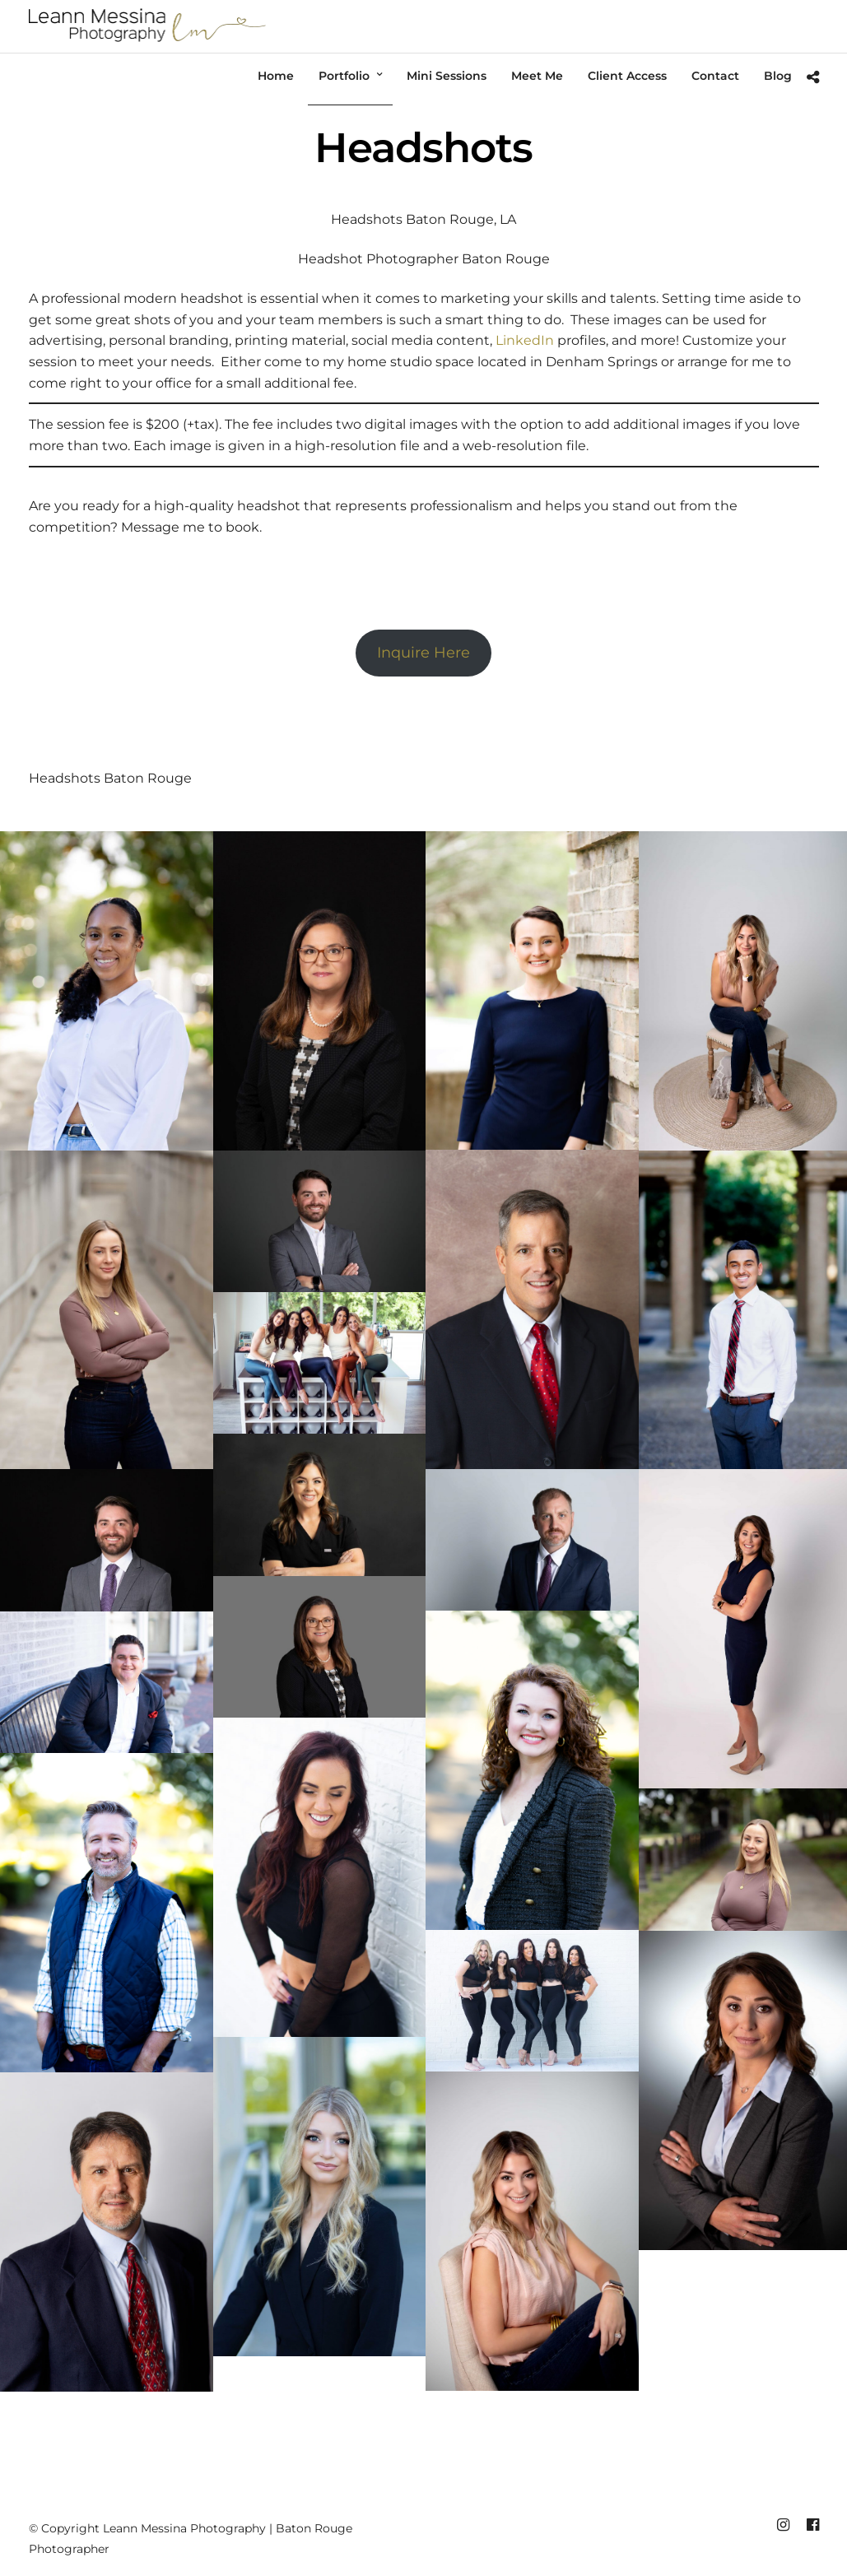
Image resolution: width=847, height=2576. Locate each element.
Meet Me (537, 75)
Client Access (627, 75)
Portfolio (344, 75)
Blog (778, 75)
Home (276, 75)
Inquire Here (423, 653)
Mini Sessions (446, 75)
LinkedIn (525, 340)
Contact (715, 75)
